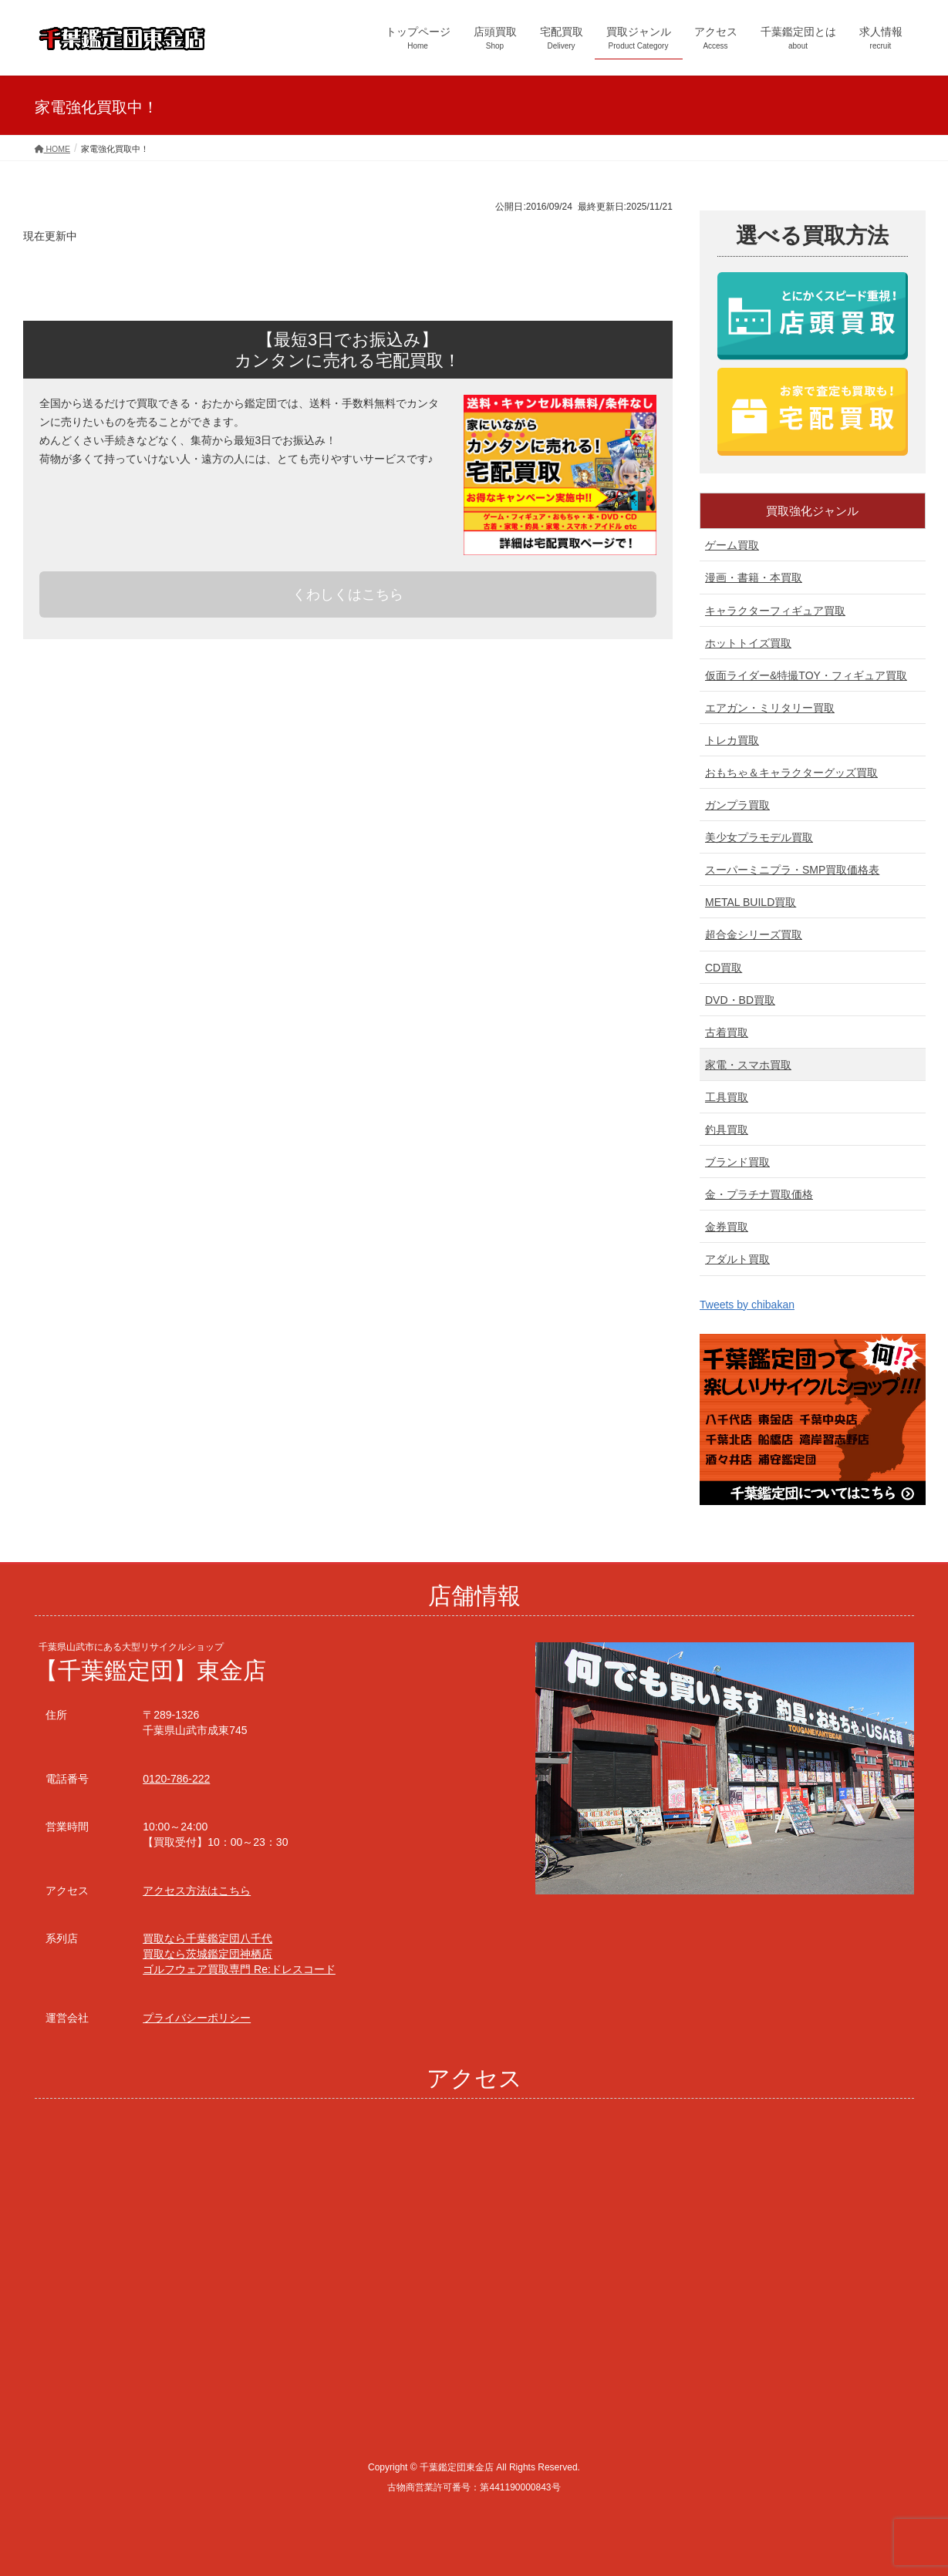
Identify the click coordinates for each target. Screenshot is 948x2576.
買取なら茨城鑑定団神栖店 (207, 1954)
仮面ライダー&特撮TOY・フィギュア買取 (806, 675)
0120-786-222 (176, 1779)
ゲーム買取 (732, 545)
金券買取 (726, 1227)
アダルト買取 (737, 1259)
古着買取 (726, 1032)
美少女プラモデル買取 (759, 837)
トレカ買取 (732, 740)
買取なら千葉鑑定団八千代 (207, 1938)
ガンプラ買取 (737, 805)
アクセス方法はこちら (197, 1890)
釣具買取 (726, 1129)
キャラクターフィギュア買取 (775, 610)
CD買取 (723, 967)
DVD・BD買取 (740, 1000)
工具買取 (726, 1097)
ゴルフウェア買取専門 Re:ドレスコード (239, 1969)
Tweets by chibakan (747, 1304)
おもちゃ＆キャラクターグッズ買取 (791, 772)
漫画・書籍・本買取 (753, 577)
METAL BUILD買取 (750, 902)
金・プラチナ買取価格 (759, 1194)
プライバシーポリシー (197, 2018)
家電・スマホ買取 (748, 1065)
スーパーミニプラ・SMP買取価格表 (792, 870)
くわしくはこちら (347, 594)
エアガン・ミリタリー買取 (770, 708)
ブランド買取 (737, 1162)
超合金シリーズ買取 (753, 934)
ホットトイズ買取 (748, 643)
